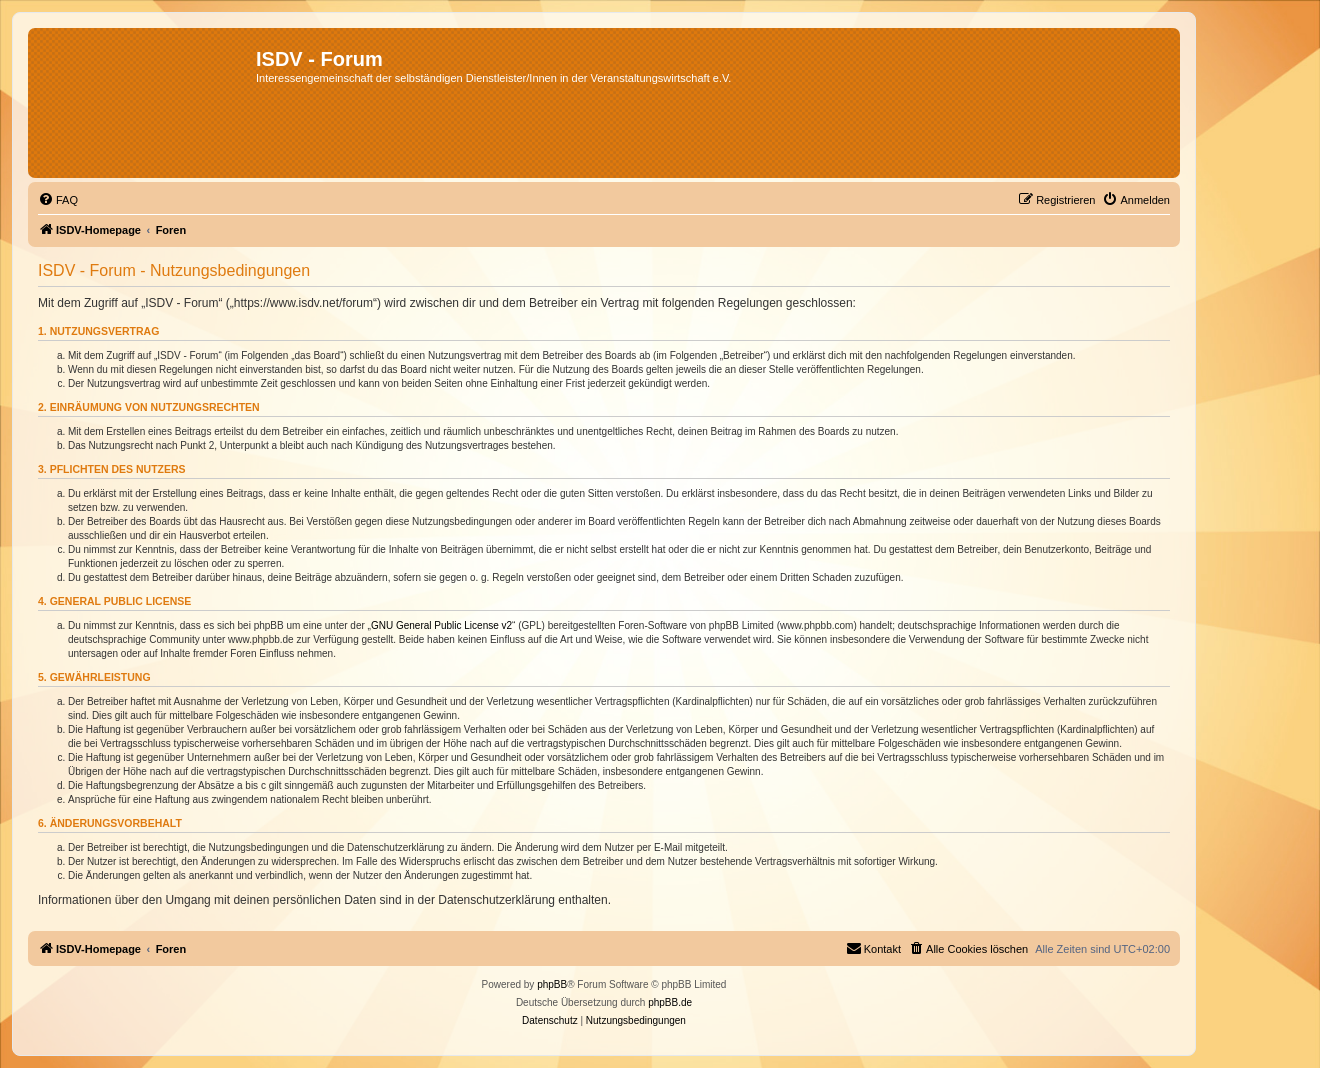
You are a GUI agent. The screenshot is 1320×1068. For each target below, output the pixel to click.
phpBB (552, 984)
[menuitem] (58, 200)
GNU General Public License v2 (441, 625)
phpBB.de (670, 1002)
